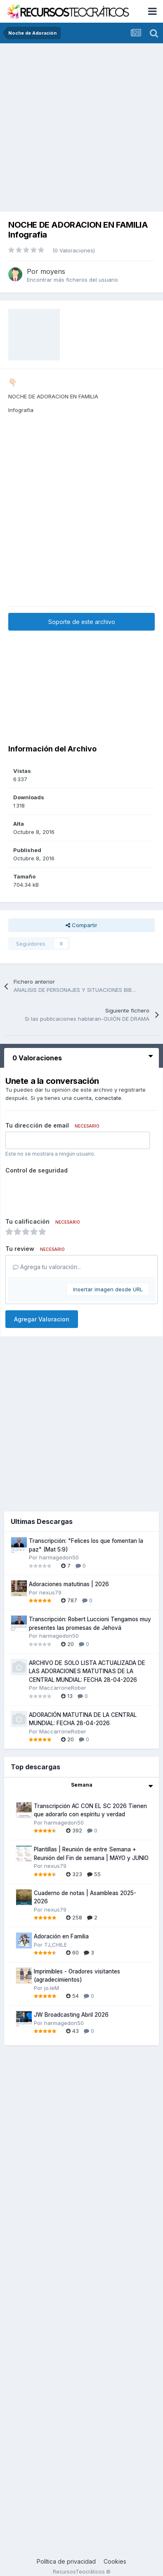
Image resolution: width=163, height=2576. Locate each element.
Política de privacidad (66, 2561)
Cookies (115, 2561)
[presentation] (68, 1193)
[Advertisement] (77, 124)
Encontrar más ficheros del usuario (72, 279)
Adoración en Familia (61, 1936)
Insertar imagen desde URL (108, 1289)
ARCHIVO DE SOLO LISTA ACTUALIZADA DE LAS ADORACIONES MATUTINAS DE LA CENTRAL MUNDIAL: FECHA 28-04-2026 (87, 1671)
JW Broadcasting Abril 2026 (71, 2014)
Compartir (81, 925)
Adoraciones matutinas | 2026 (69, 1584)
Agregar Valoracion (41, 1319)
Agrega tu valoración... (47, 1266)
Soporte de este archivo (81, 621)
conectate (108, 1098)
